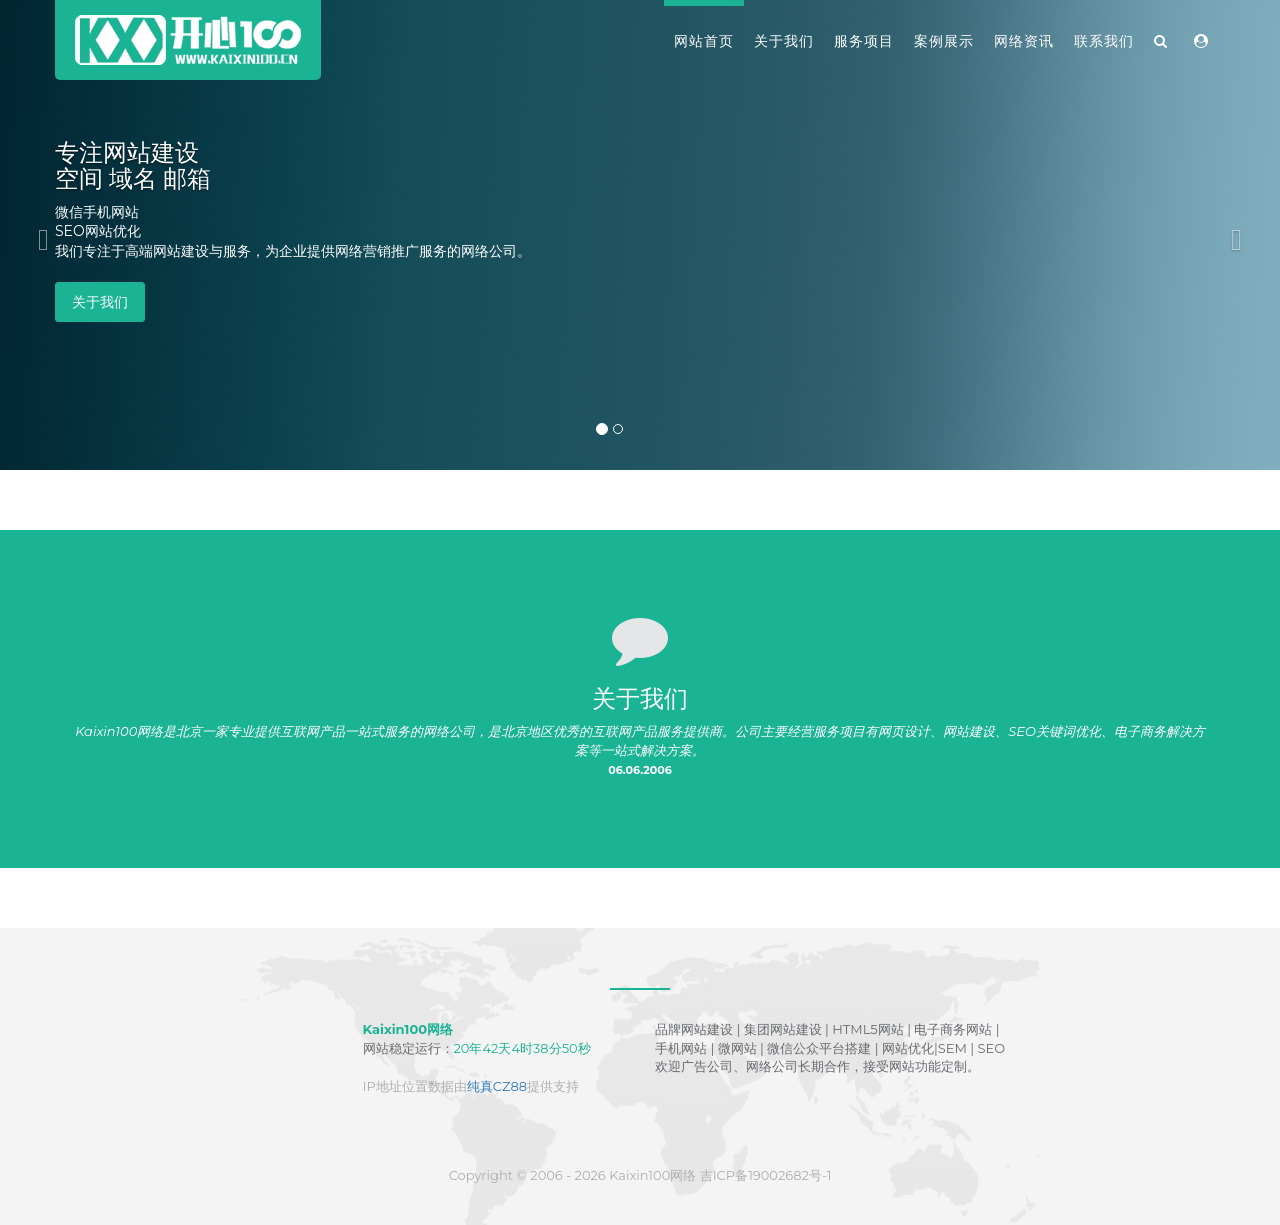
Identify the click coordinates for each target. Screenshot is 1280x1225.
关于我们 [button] (100, 302)
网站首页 (704, 41)
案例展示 (944, 41)
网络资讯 (1024, 41)
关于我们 (784, 41)
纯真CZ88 (497, 1086)
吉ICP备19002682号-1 (766, 1175)
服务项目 (864, 41)
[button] (38, 235)
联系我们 (1104, 41)
